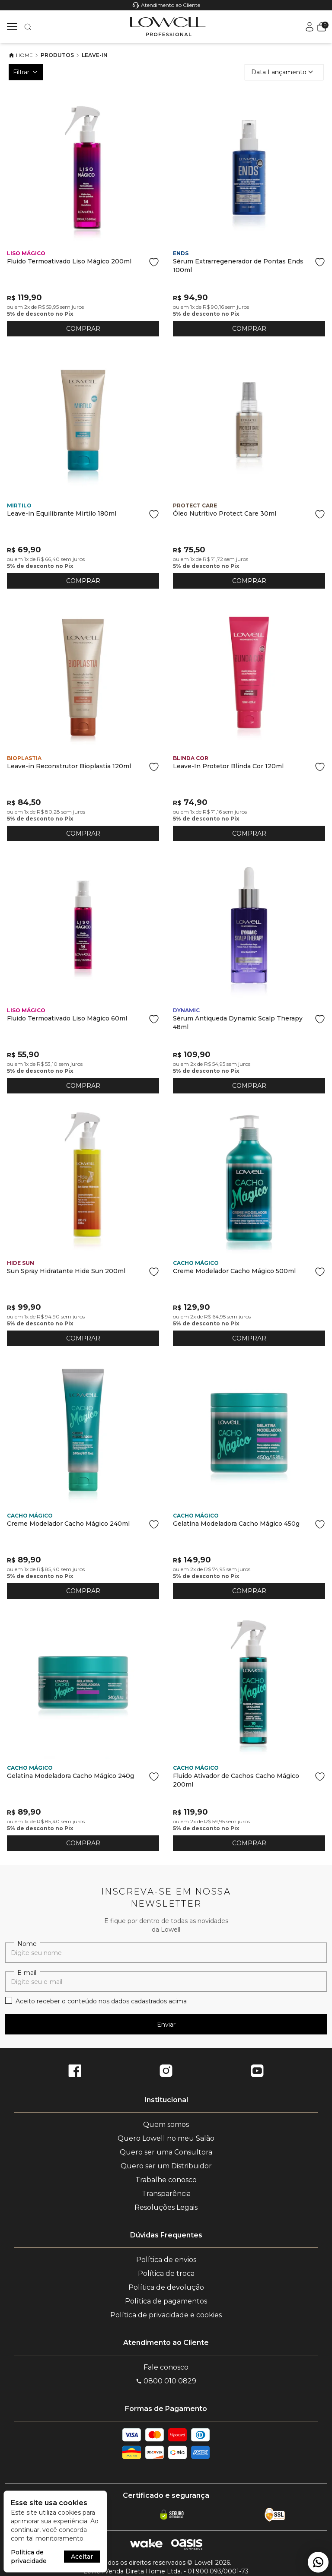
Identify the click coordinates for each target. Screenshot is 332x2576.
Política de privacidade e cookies (166, 2315)
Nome (27, 1944)
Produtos (57, 55)
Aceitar (82, 2556)
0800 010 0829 (166, 2381)
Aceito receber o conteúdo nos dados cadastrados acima (101, 2001)
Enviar (166, 2024)
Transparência (166, 2193)
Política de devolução (166, 2287)
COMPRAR (83, 329)
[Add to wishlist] (154, 262)
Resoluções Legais (166, 2207)
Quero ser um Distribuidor (166, 2166)
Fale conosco (166, 2367)
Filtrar (26, 72)
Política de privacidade (29, 2556)
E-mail (26, 1973)
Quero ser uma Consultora (166, 2152)
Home (21, 55)
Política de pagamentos (166, 2301)
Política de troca (166, 2273)
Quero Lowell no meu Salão (166, 2138)
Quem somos (166, 2124)
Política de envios (166, 2260)
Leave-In (95, 55)
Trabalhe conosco (166, 2180)
